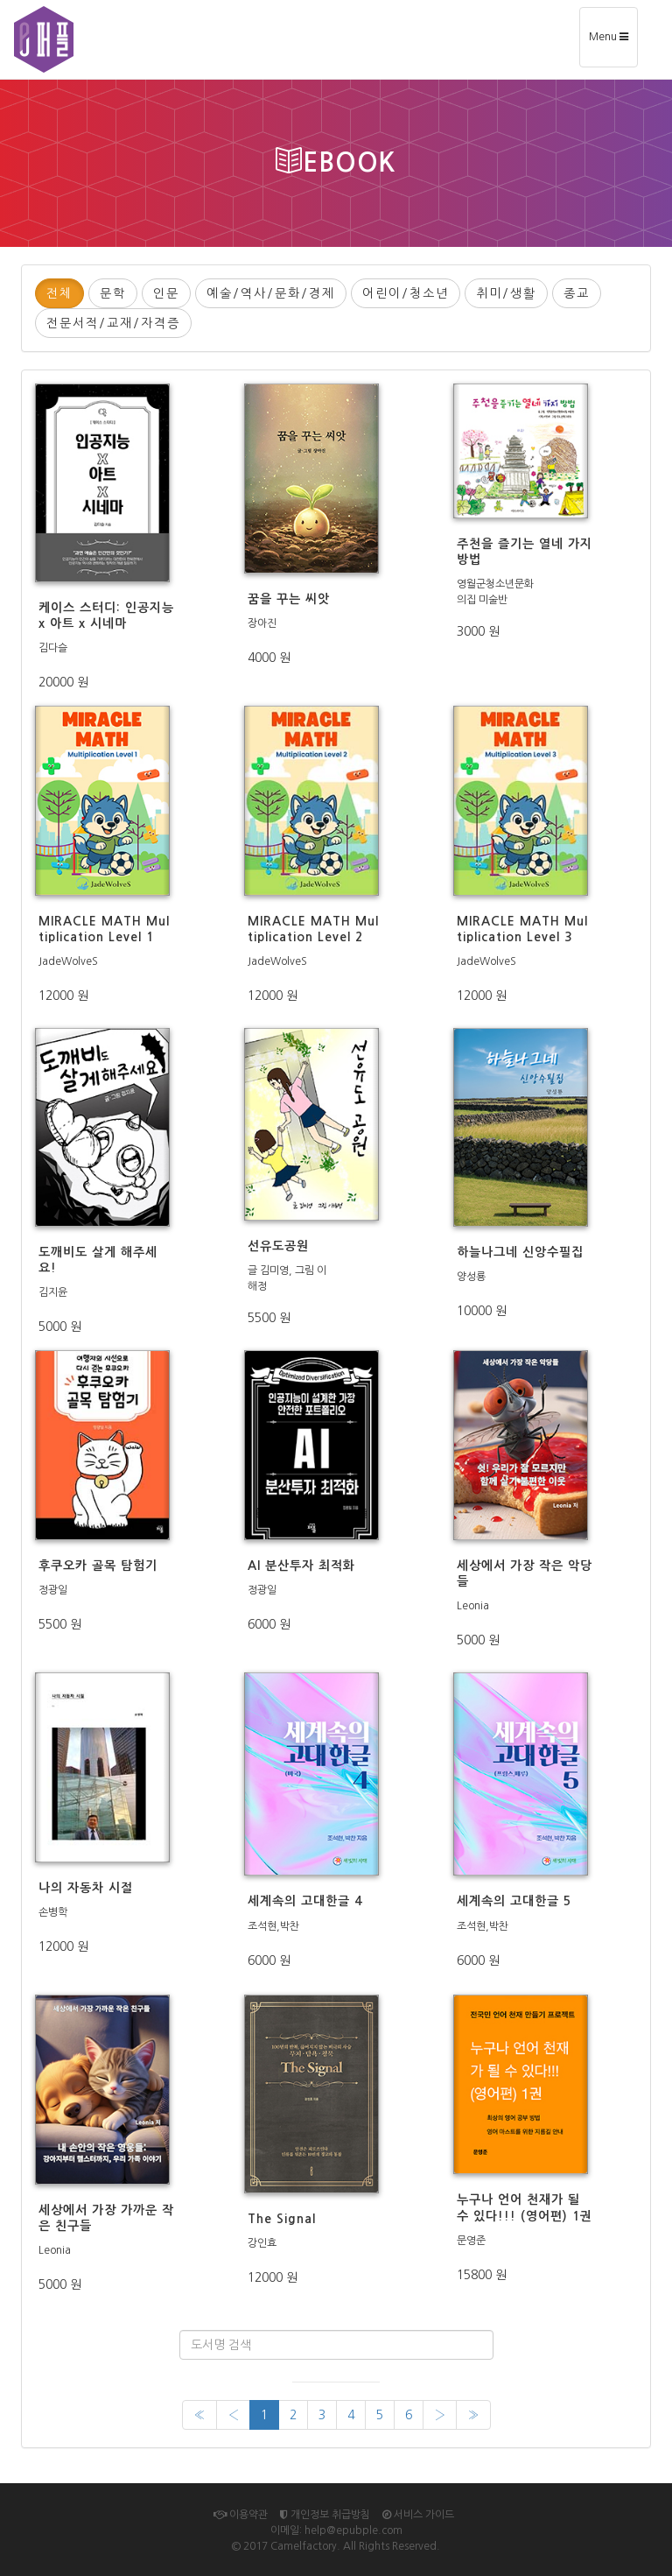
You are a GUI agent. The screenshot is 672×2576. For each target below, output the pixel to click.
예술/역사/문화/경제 (270, 293)
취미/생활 (506, 293)
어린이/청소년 (405, 293)
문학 (113, 293)
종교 (577, 293)
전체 (59, 293)
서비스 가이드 (418, 2514)
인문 (166, 293)
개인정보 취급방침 (325, 2514)
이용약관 (241, 2514)
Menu (613, 42)
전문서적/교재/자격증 (113, 323)
